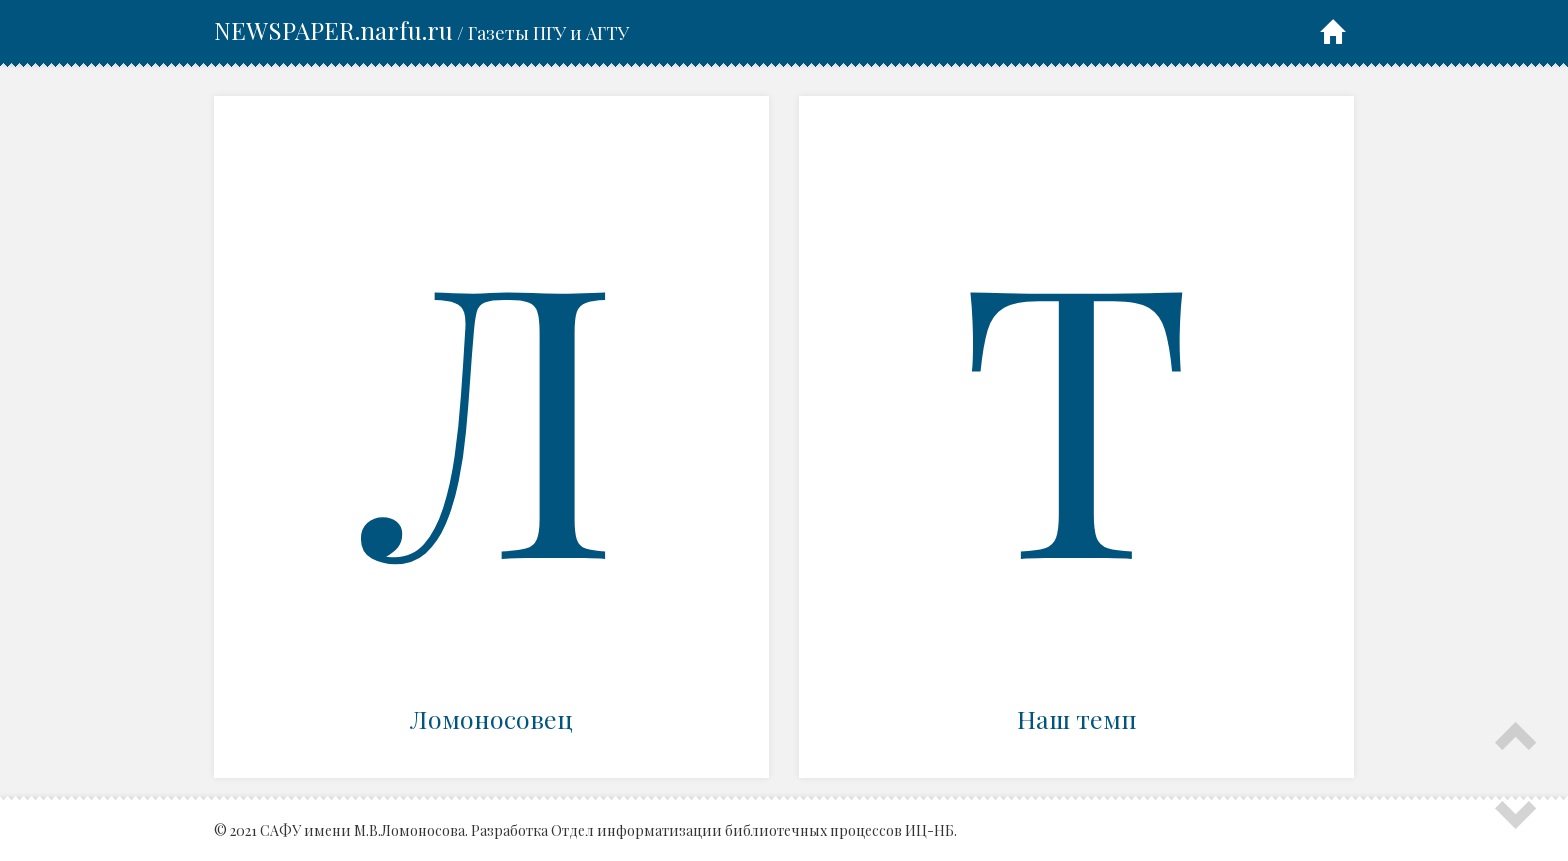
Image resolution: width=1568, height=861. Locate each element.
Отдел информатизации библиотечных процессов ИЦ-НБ (752, 830)
